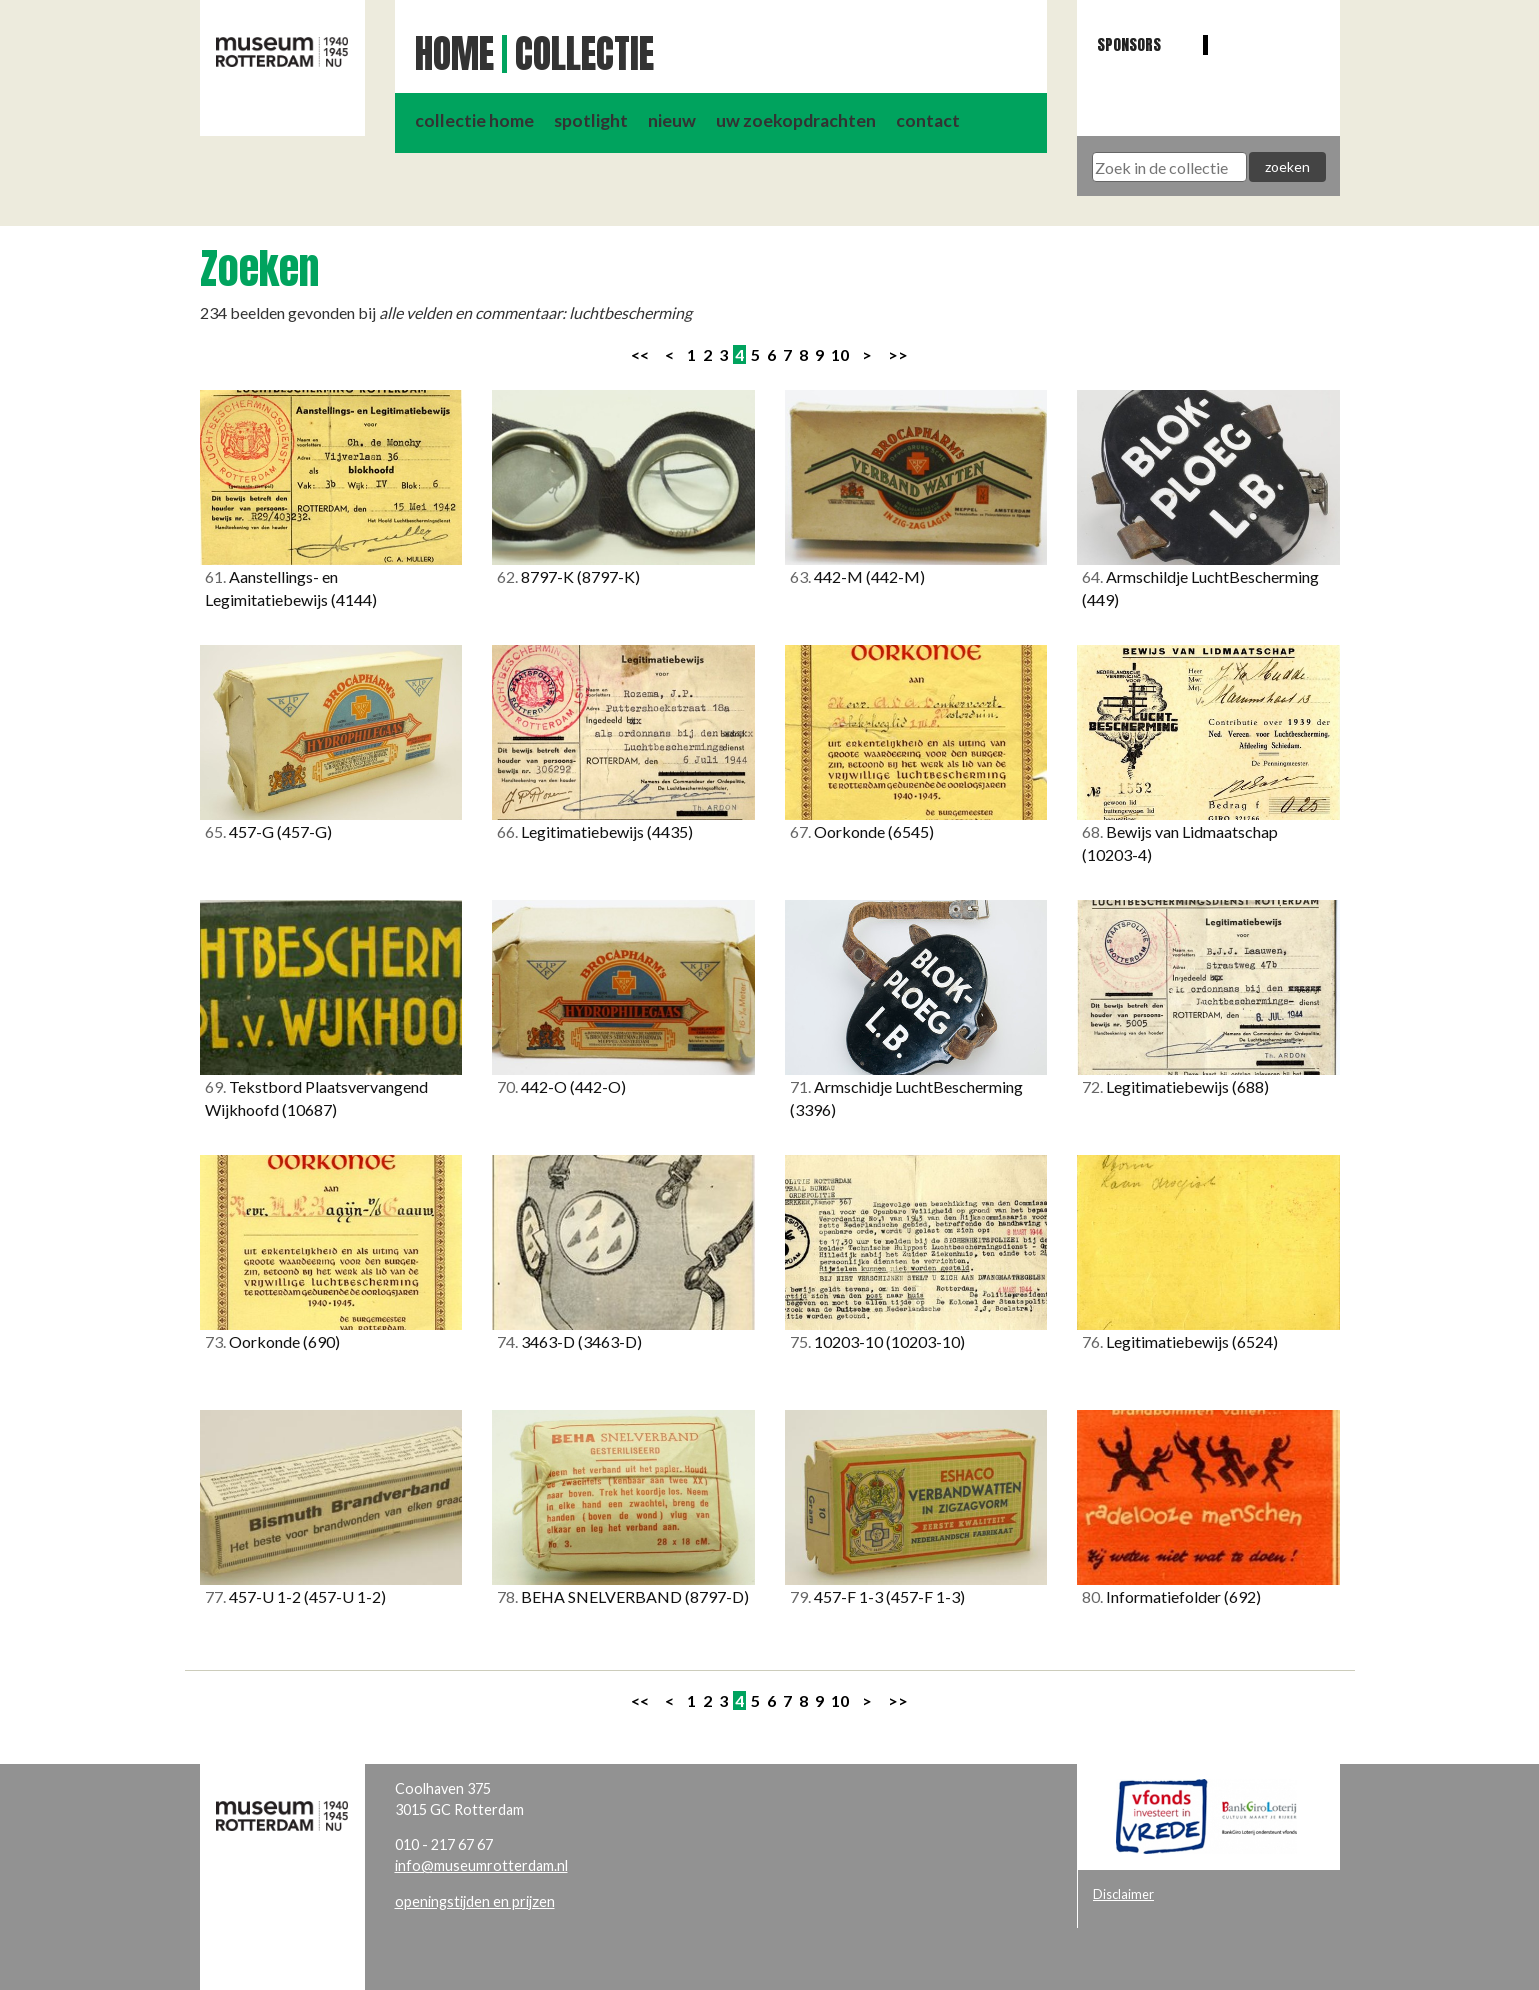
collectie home (474, 120)
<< (640, 354)
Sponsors (1129, 44)
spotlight (591, 120)
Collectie (584, 54)
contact (928, 120)
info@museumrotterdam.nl (481, 1865)
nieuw (672, 120)
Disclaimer (1123, 1894)
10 (840, 354)
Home (454, 54)
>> (898, 354)
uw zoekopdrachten (796, 120)
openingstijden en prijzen (475, 1901)
